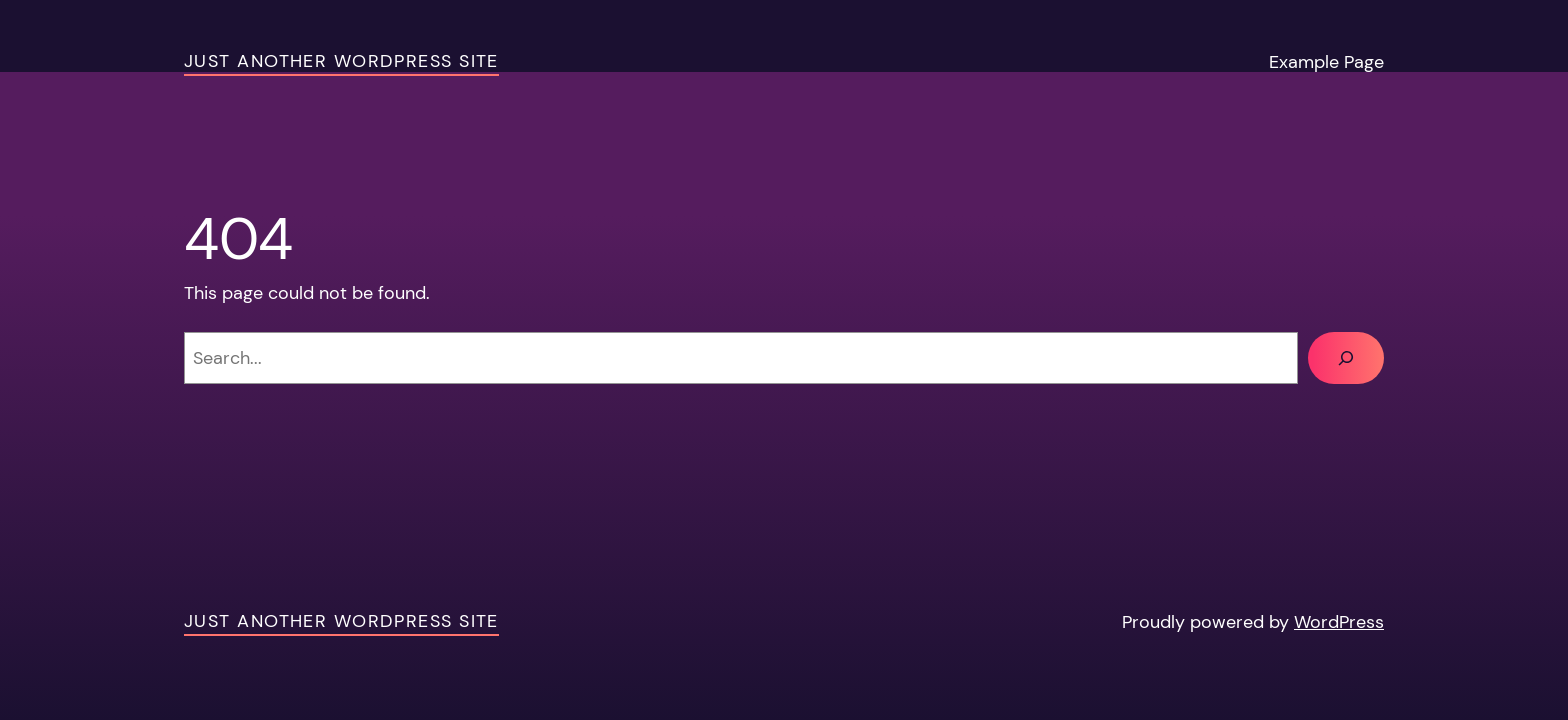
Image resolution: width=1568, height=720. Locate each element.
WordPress (1339, 622)
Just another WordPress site (341, 61)
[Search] (1346, 358)
